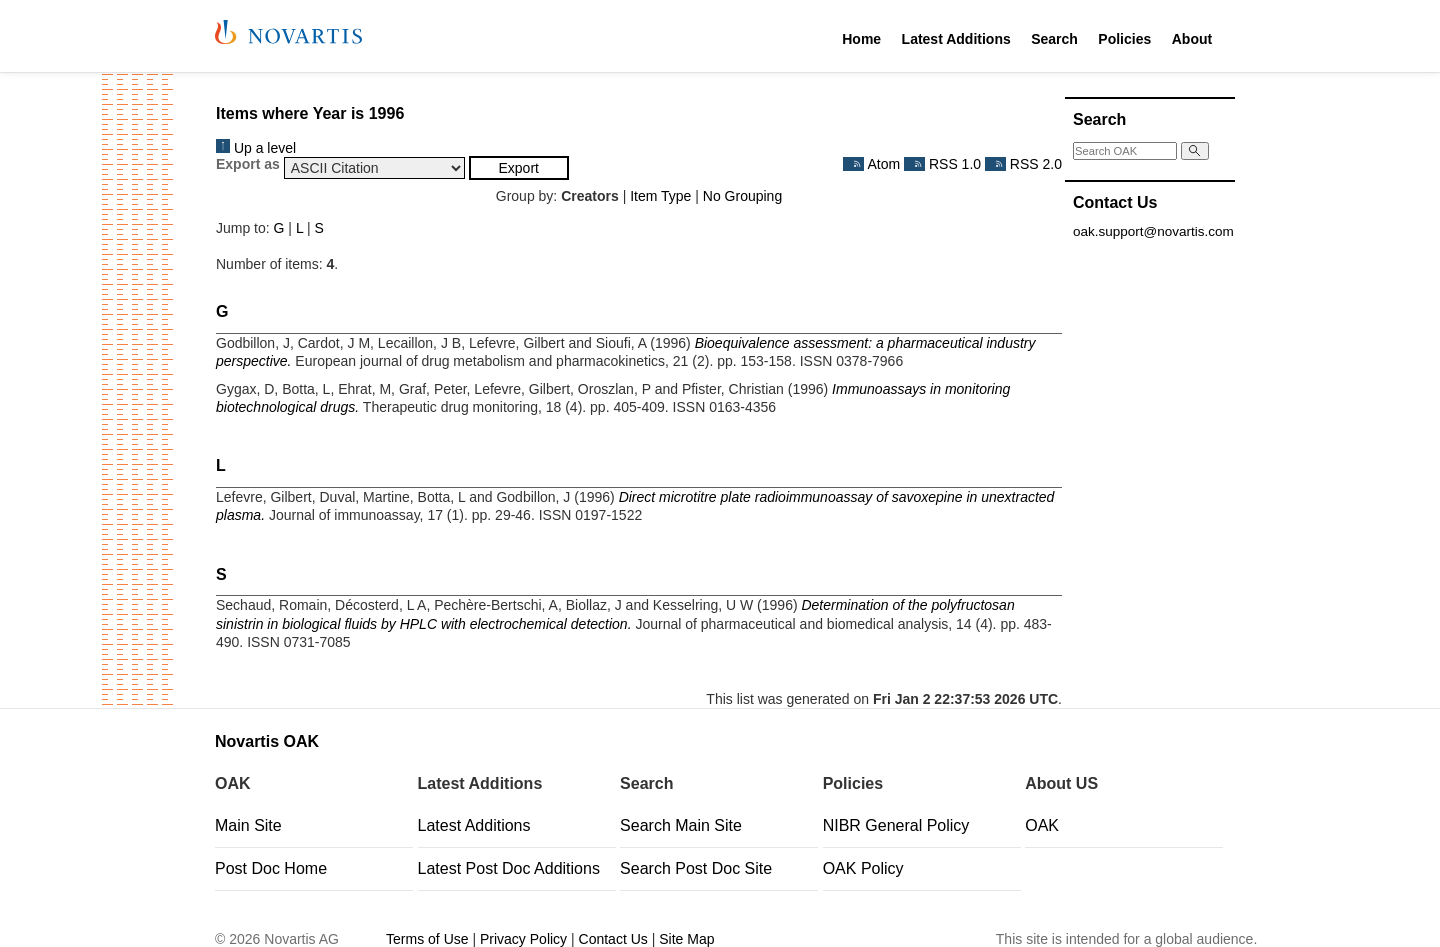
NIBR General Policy (896, 825)
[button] (519, 168)
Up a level (256, 148)
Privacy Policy (523, 939)
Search (1054, 39)
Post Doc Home (271, 868)
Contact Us (613, 939)
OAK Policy (863, 868)
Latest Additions (956, 39)
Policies (1124, 39)
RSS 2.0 (1023, 164)
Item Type (660, 196)
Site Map (686, 939)
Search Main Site (681, 825)
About (1192, 39)
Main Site (248, 825)
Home (861, 39)
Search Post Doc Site (696, 868)
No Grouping (742, 196)
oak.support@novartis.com (1153, 231)
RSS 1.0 (942, 164)
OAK (1042, 825)
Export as (248, 164)
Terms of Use (427, 939)
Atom (871, 164)
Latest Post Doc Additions (509, 868)
